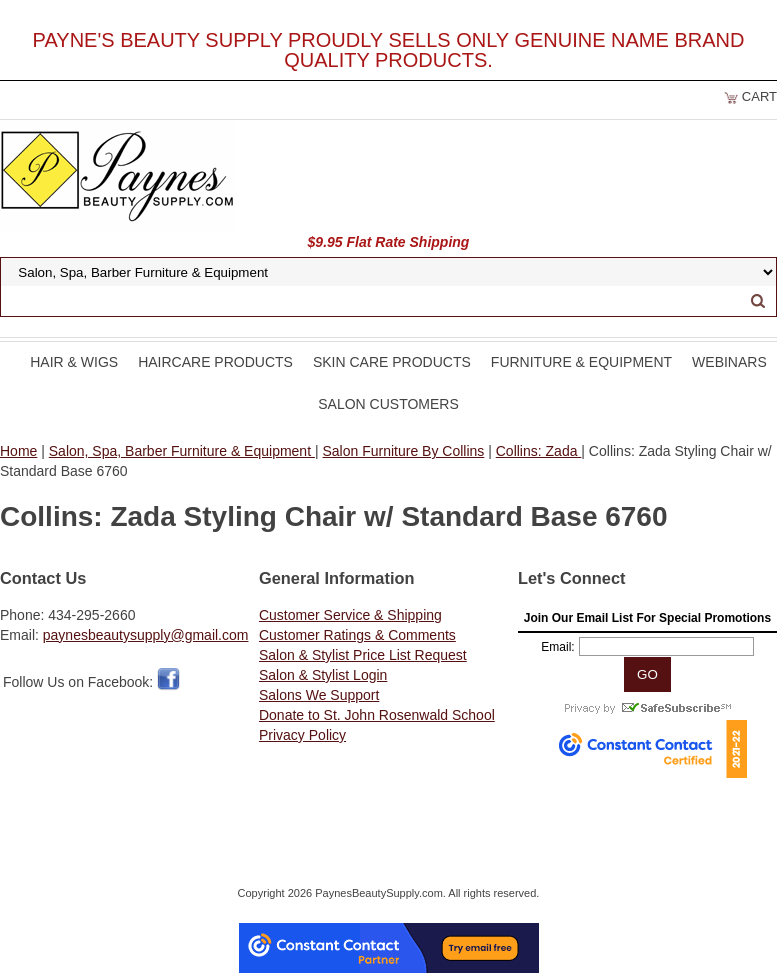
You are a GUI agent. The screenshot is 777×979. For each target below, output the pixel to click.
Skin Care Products (392, 362)
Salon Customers (388, 404)
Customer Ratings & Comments (357, 635)
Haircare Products (215, 362)
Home (18, 451)
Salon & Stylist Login (323, 675)
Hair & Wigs (74, 362)
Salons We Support (319, 695)
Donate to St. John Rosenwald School (377, 715)
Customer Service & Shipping (350, 615)
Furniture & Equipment (581, 362)
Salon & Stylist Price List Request (363, 655)
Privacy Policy (302, 735)
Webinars (729, 362)
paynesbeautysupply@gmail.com (146, 635)
